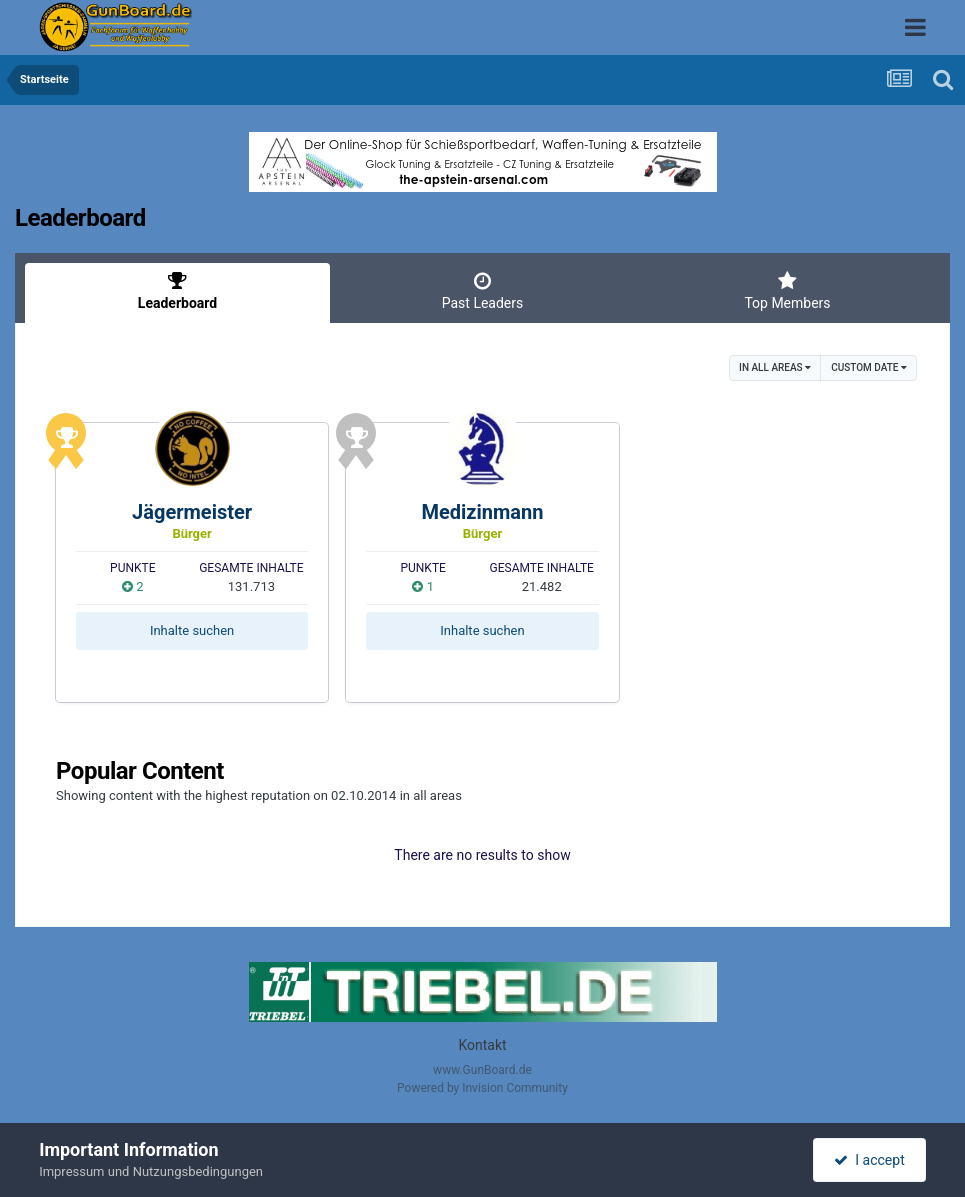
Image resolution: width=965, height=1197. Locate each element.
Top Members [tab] (787, 291)
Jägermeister (192, 512)
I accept (869, 1160)
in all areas (775, 367)
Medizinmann (482, 512)
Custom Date (869, 367)
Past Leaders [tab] (482, 291)
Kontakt (482, 1045)
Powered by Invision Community (482, 1088)
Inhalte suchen (192, 630)
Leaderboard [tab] (177, 291)
